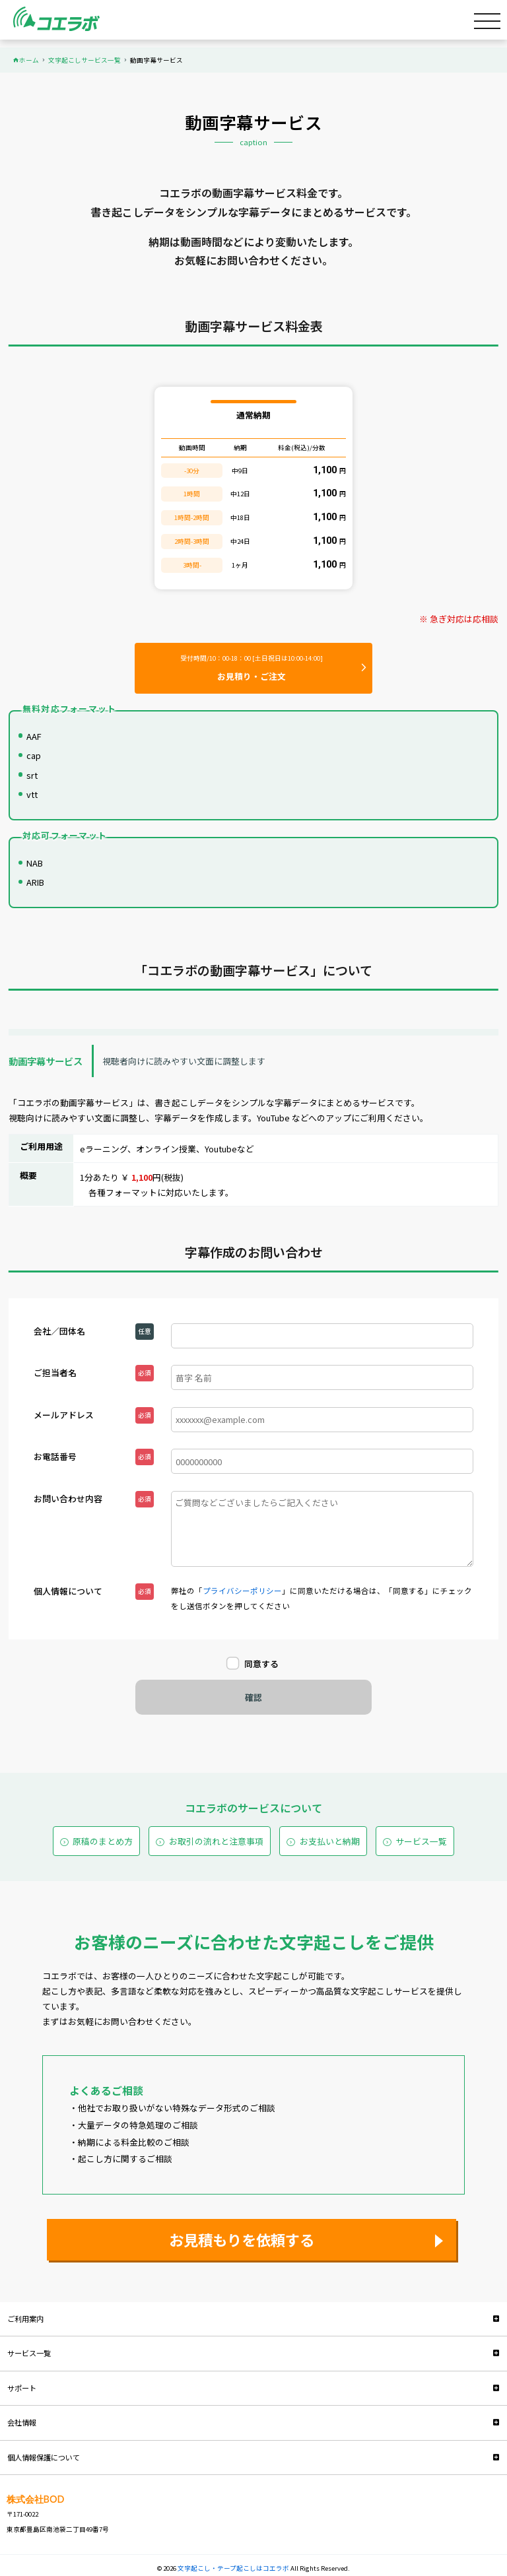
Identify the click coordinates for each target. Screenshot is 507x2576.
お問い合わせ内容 (68, 1498)
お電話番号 (55, 1456)
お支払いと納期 (330, 1841)
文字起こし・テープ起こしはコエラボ (234, 2568)
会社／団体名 (59, 1331)
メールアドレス (64, 1414)
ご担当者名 (55, 1372)
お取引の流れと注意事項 (216, 1841)
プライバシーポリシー (242, 1590)
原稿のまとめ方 (103, 1841)
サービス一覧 (421, 1841)
